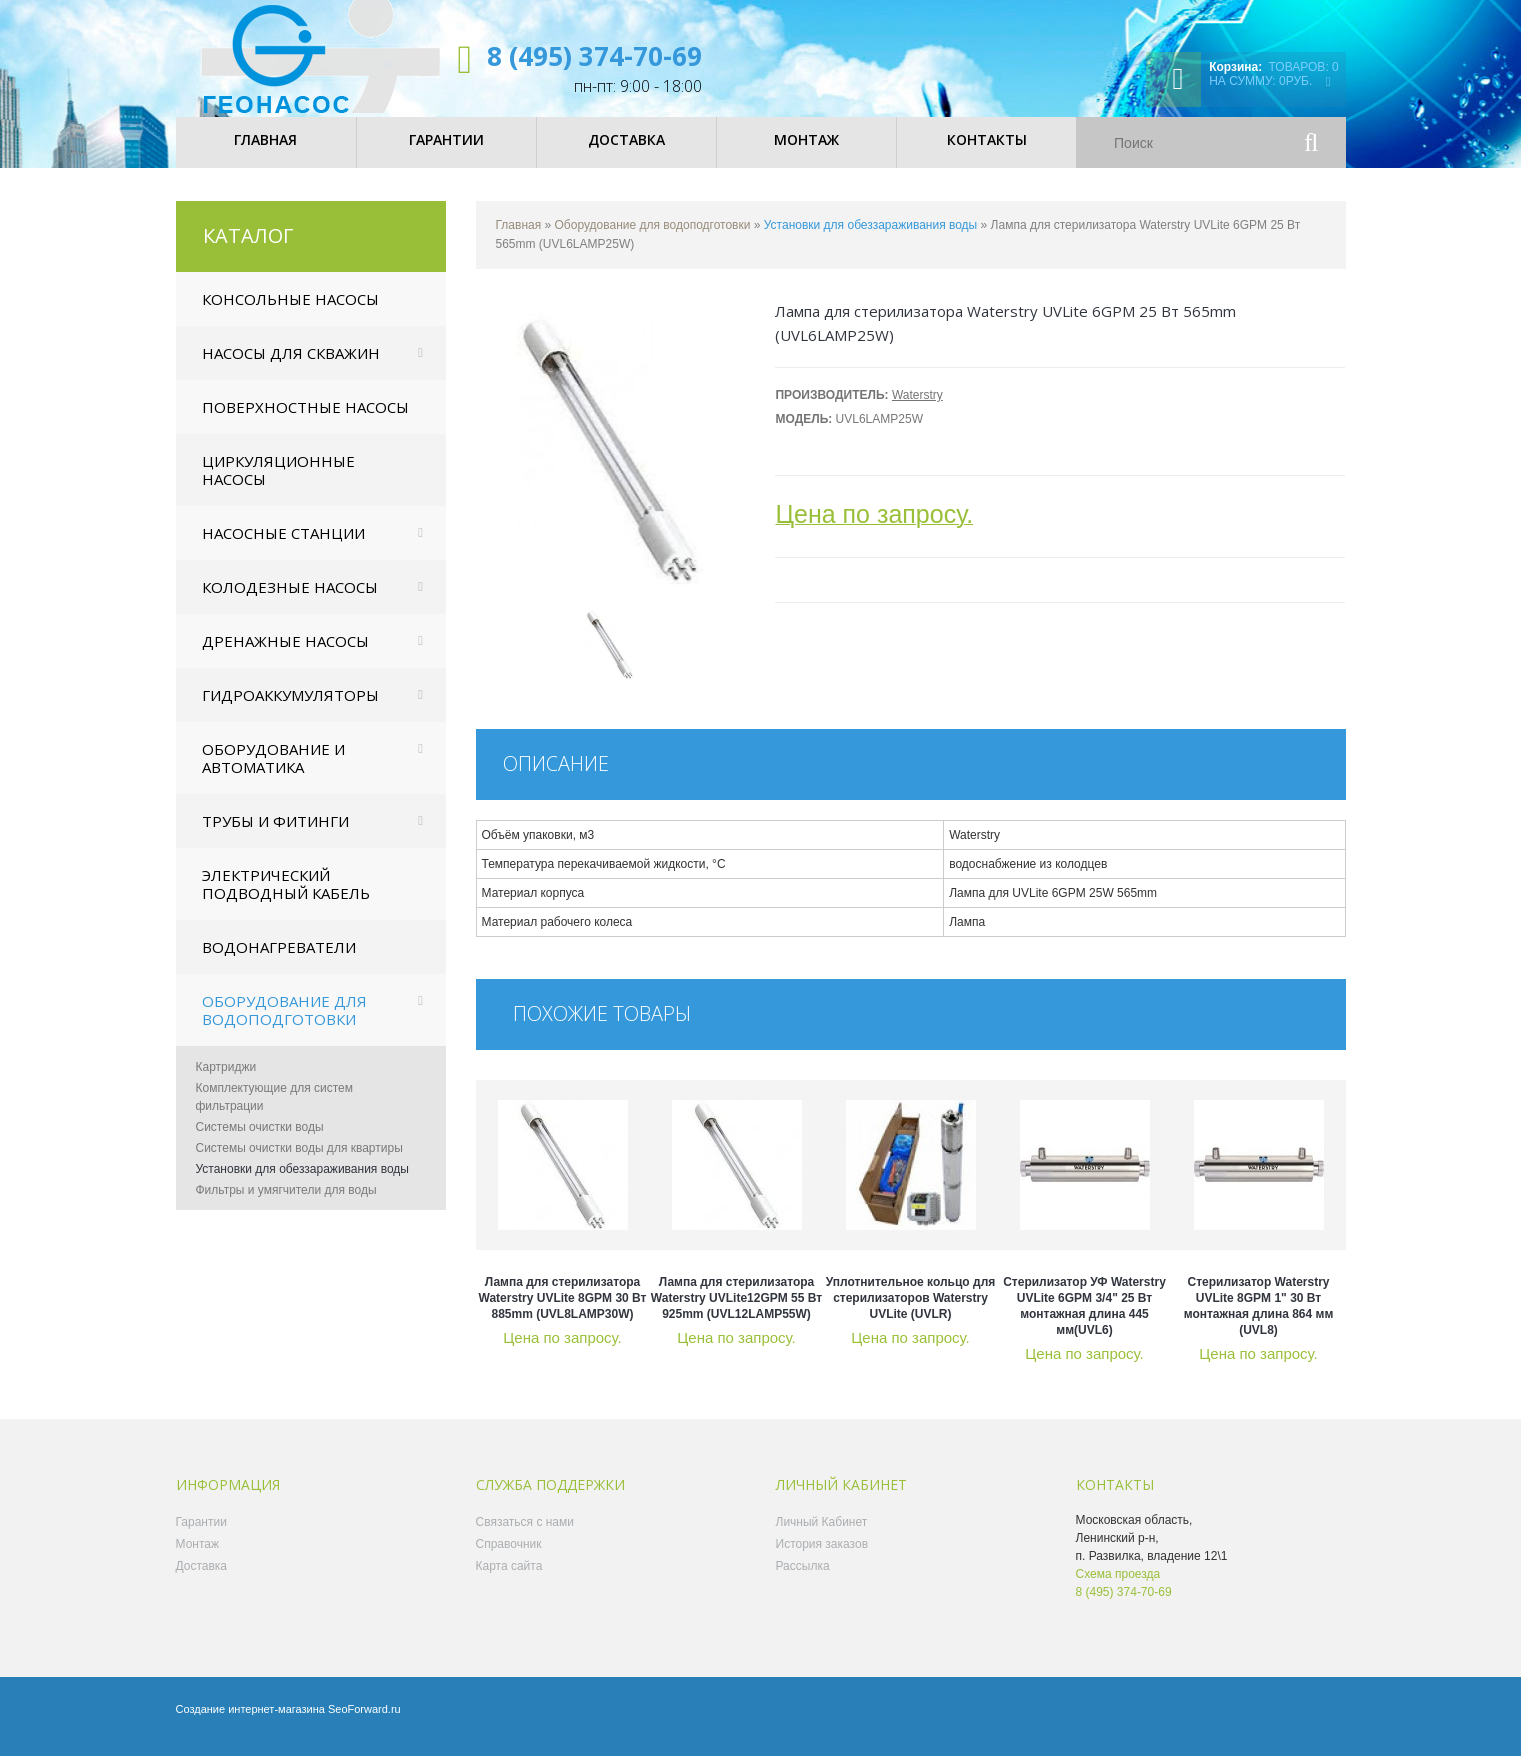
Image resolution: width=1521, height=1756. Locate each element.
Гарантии (201, 1534)
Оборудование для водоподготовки (284, 1022)
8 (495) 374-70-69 (594, 56)
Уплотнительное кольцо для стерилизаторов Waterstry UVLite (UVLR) (911, 1310)
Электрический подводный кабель (286, 896)
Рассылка (803, 1578)
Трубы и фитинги (275, 833)
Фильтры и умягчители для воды (286, 1202)
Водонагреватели (279, 959)
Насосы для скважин (291, 365)
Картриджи (226, 1079)
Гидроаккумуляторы (290, 707)
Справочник (509, 1556)
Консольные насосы (290, 311)
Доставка (202, 1578)
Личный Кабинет (822, 1534)
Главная (519, 237)
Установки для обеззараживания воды (302, 1181)
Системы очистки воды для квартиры (299, 1160)
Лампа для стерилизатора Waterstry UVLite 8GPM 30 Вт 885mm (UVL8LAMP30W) (563, 1310)
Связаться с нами (525, 1534)
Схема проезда (1118, 1586)
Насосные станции (283, 545)
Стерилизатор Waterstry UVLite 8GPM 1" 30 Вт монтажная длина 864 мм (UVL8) (1259, 1318)
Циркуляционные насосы (278, 482)
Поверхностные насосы (305, 419)
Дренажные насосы (285, 653)
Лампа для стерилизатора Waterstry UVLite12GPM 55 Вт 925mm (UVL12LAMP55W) (736, 1310)
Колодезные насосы (290, 599)
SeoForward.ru (364, 1721)
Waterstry (917, 407)
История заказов (822, 1556)
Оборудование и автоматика (273, 770)
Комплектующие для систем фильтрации (275, 1109)
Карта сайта (509, 1578)
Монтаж (198, 1556)
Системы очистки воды (260, 1139)
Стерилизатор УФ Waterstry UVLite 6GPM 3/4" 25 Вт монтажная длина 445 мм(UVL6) (1084, 1318)
